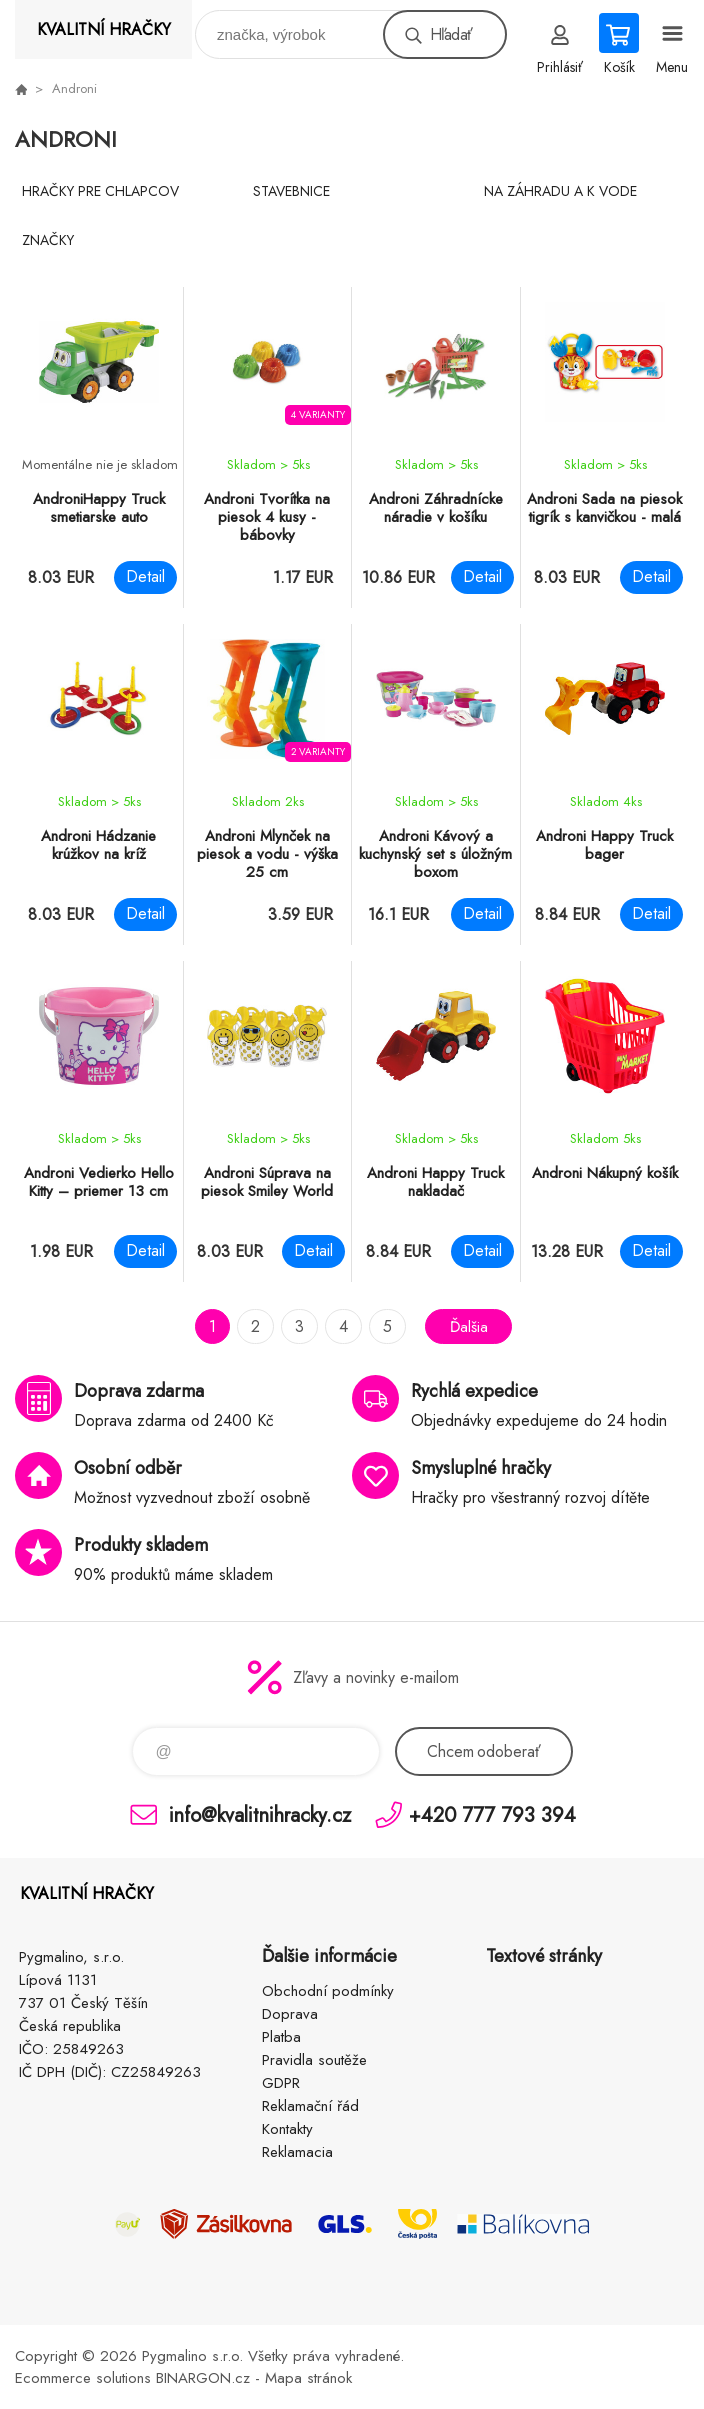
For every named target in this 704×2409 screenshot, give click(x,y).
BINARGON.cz (203, 2378)
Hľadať (451, 34)
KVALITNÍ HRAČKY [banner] (104, 29)
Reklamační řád (310, 2106)
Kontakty (287, 2129)
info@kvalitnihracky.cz (260, 1814)
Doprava (290, 2014)
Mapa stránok (308, 2378)
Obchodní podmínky (328, 1991)
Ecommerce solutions (83, 2378)
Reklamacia (297, 2152)
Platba (281, 2037)
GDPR (281, 2083)
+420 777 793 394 (492, 1814)
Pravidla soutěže (314, 2060)
